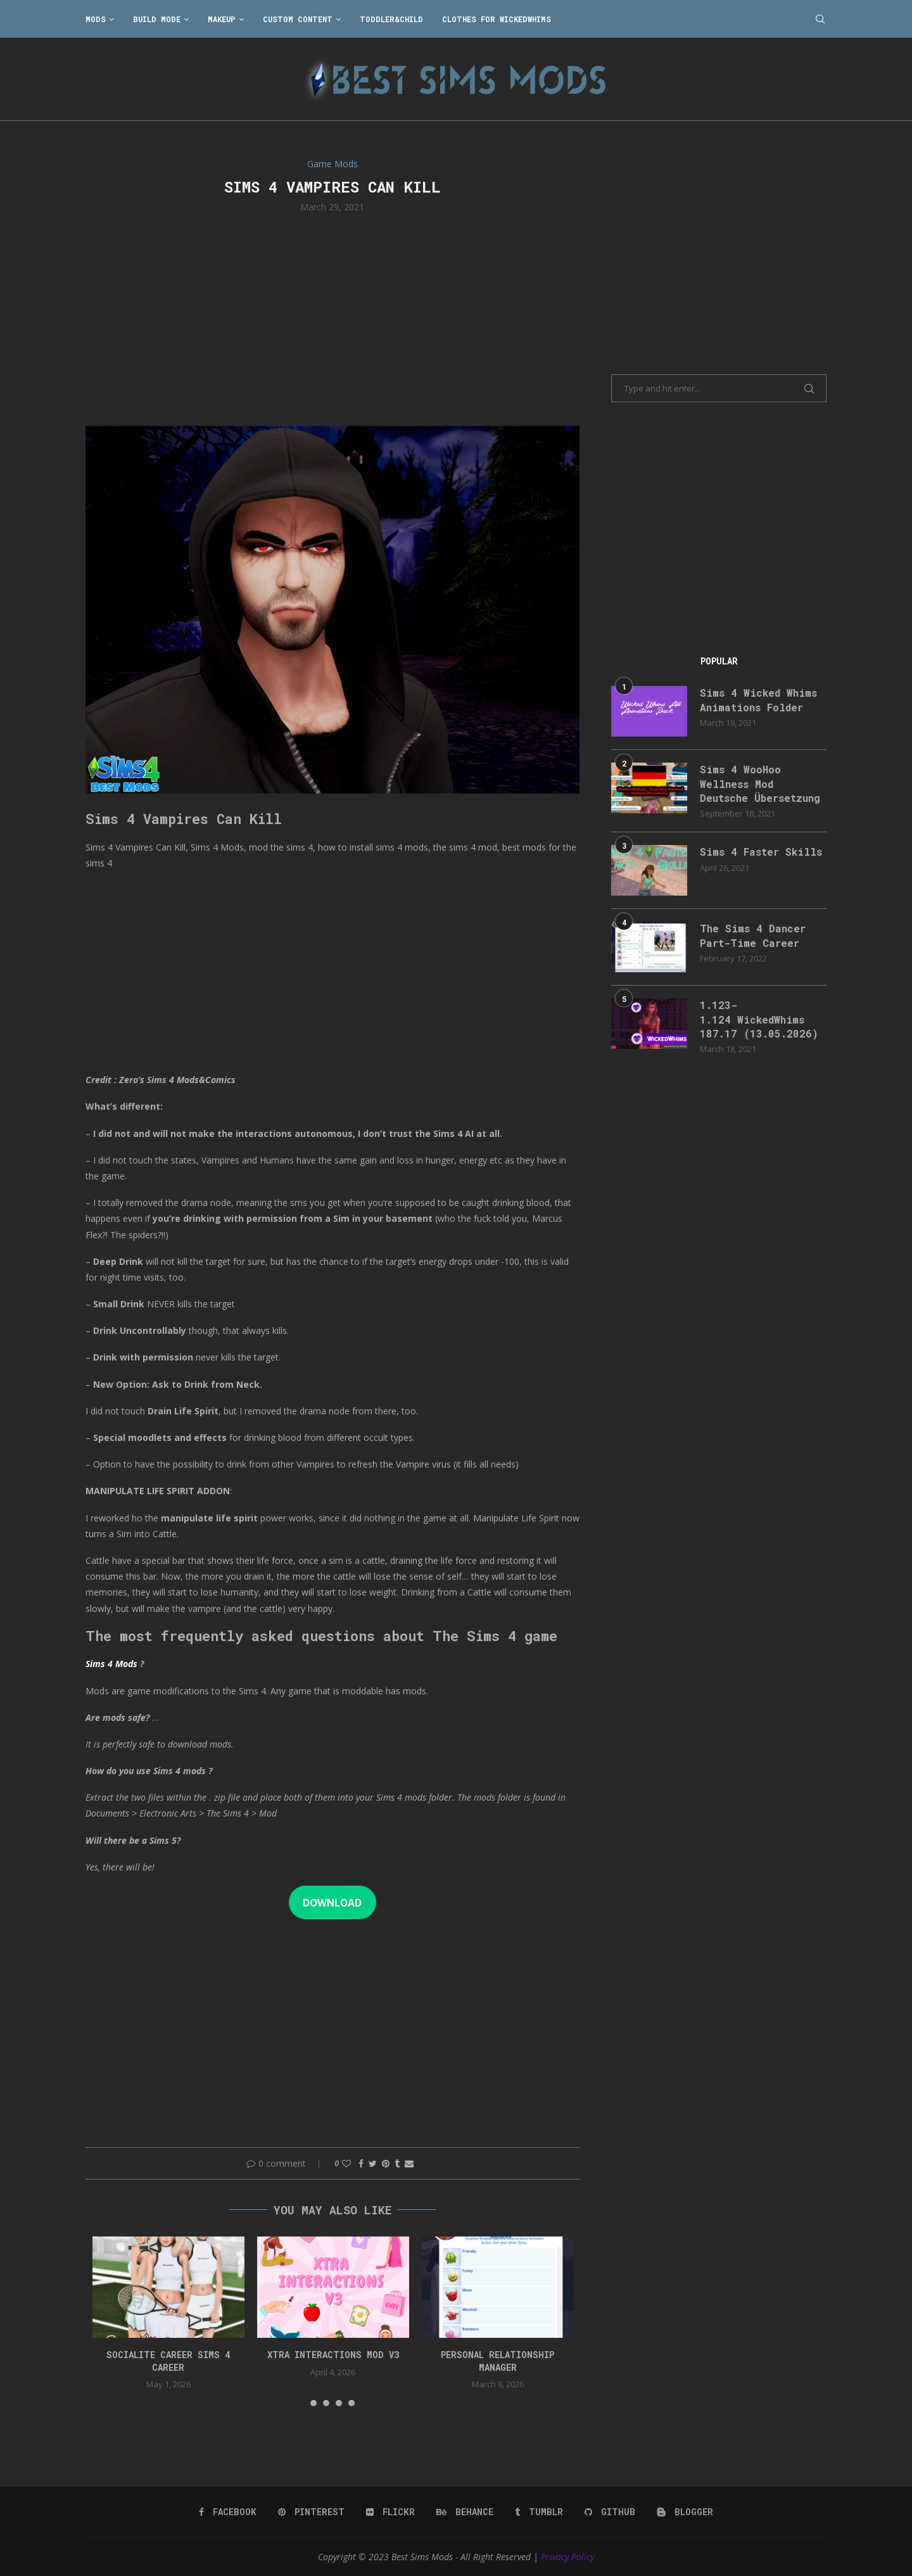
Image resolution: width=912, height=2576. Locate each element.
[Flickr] (390, 2512)
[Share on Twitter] (373, 2163)
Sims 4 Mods (111, 1664)
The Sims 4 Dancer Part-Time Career (753, 935)
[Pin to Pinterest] (386, 2163)
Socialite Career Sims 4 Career (168, 2361)
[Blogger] (685, 2512)
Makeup (222, 19)
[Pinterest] (311, 2512)
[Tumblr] (539, 2512)
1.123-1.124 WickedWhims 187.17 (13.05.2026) (759, 1019)
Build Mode (156, 19)
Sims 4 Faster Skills (761, 851)
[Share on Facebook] (361, 2163)
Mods (96, 19)
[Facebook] (227, 2512)
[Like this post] (346, 2163)
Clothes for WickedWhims (496, 19)
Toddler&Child (391, 19)
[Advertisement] (333, 318)
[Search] (820, 19)
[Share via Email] (409, 2163)
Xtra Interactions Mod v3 (333, 2355)
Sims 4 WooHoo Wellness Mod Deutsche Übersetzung (760, 783)
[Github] (610, 2512)
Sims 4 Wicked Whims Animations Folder (758, 699)
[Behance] (464, 2512)
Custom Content (297, 19)
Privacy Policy (567, 2557)
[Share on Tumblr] (397, 2163)
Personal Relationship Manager (497, 2361)
